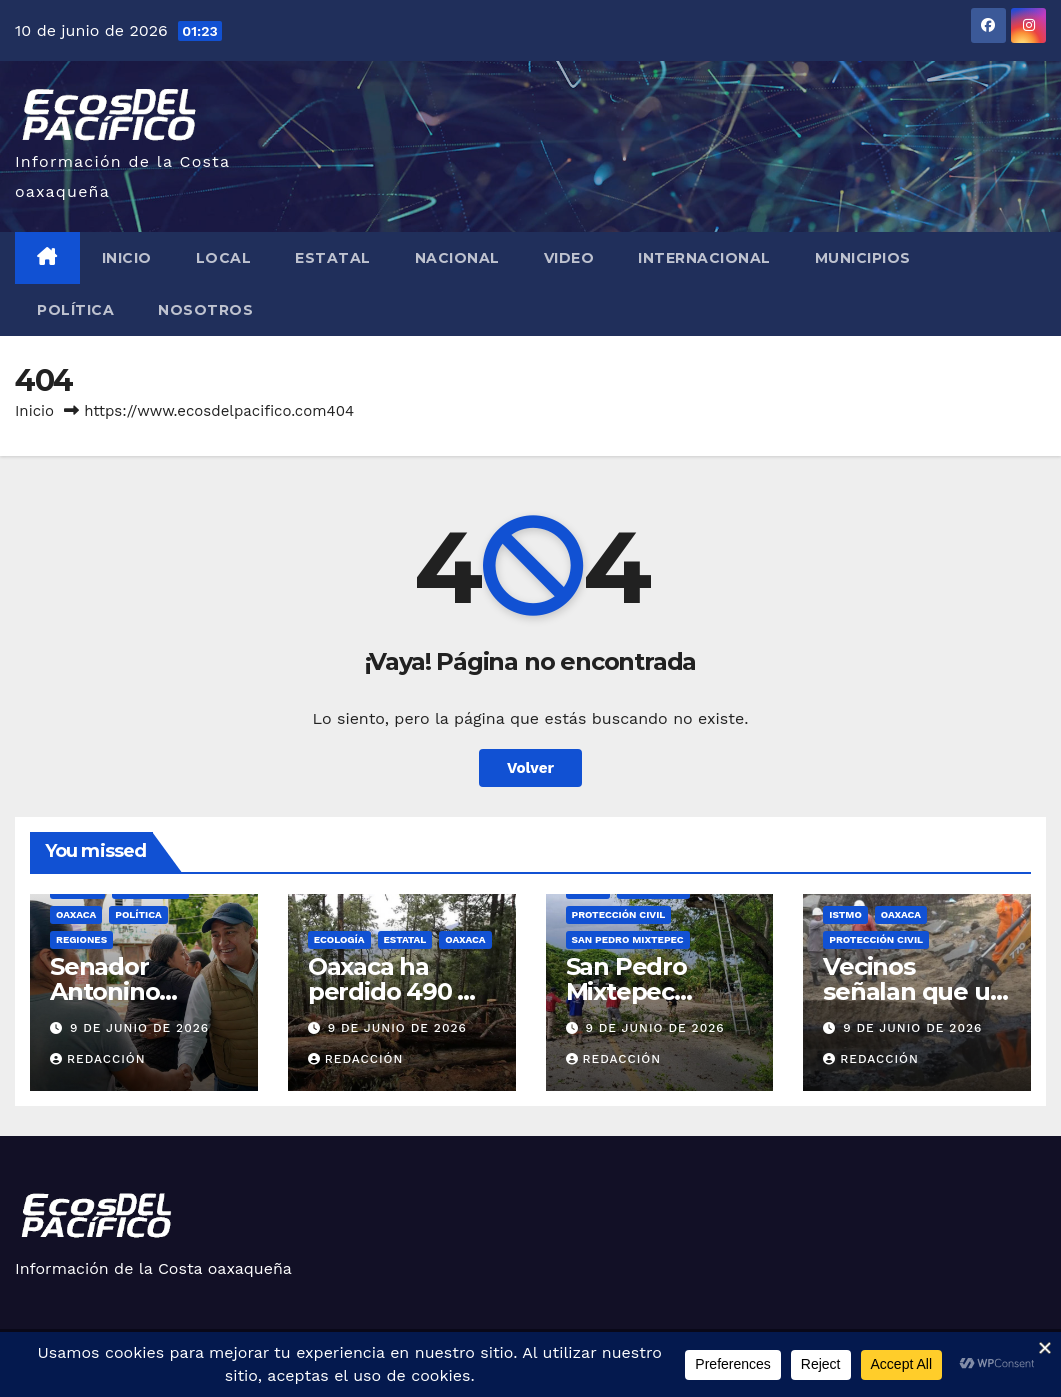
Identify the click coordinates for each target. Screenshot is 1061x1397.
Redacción (98, 1059)
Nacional (457, 258)
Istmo (845, 914)
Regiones (81, 939)
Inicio (127, 258)
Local (224, 258)
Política (75, 310)
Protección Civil (619, 914)
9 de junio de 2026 (139, 1028)
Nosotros (205, 310)
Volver (530, 768)
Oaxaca (76, 914)
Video (569, 258)
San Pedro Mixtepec (628, 939)
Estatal (333, 258)
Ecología (339, 939)
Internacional (704, 258)
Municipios (863, 258)
